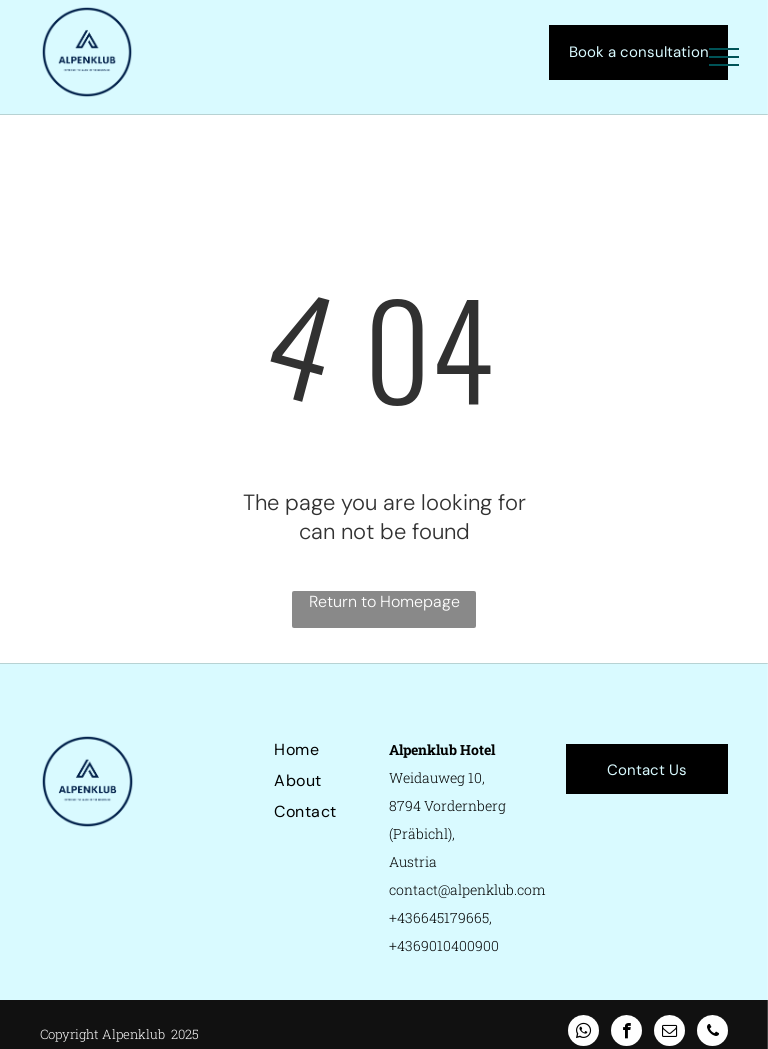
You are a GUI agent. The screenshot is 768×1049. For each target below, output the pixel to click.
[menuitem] (346, 749)
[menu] (724, 57)
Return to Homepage (384, 601)
